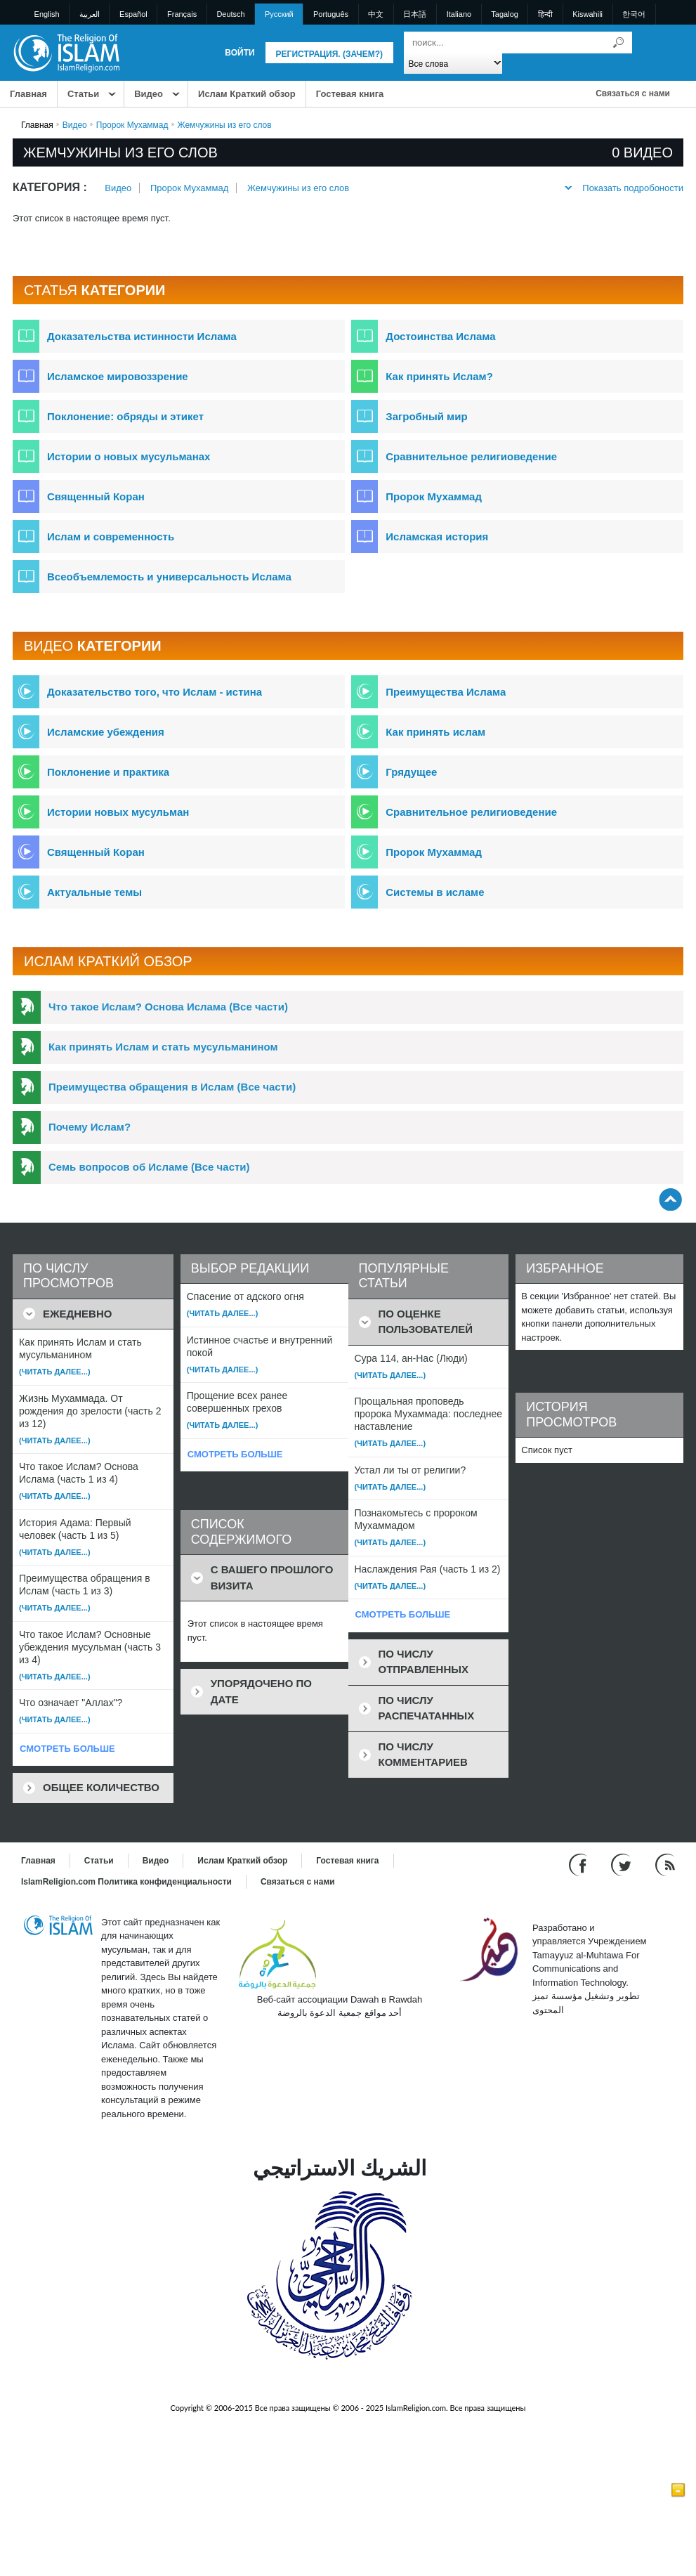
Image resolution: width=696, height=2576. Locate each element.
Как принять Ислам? (439, 376)
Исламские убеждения (105, 732)
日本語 (414, 14)
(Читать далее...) (55, 1371)
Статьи (83, 94)
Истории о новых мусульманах (128, 456)
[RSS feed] (665, 1864)
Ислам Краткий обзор (247, 94)
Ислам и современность (110, 536)
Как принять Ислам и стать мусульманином (163, 1047)
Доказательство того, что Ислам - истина (154, 692)
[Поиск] (618, 42)
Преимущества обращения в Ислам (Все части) (172, 1087)
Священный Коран (96, 496)
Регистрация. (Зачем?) (329, 54)
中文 (375, 14)
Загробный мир (426, 416)
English (47, 14)
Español (133, 14)
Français (182, 14)
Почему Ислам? (89, 1127)
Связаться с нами (633, 93)
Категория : (50, 187)
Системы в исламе (435, 892)
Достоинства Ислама (440, 336)
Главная (28, 94)
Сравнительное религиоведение (471, 456)
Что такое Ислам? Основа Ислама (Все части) (168, 1007)
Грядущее (411, 772)
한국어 (633, 14)
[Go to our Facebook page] (580, 1864)
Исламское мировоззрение (117, 376)
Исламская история (437, 536)
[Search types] (453, 63)
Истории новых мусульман (118, 812)
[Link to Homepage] (66, 51)
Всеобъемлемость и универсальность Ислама (169, 577)
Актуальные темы (94, 892)
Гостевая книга (350, 94)
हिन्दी (545, 14)
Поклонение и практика (108, 772)
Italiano (459, 14)
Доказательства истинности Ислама (142, 336)
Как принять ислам (435, 732)
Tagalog (504, 14)
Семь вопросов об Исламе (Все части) (149, 1167)
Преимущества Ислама (446, 692)
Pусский (279, 14)
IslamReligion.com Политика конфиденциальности (126, 1882)
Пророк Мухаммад (132, 125)
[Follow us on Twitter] (622, 1864)
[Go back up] (670, 1199)
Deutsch (230, 14)
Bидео (148, 94)
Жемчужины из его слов (298, 188)
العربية (89, 14)
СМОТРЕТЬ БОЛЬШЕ (67, 1748)
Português (330, 14)
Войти (239, 53)
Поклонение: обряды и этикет (125, 416)
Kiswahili (587, 14)
